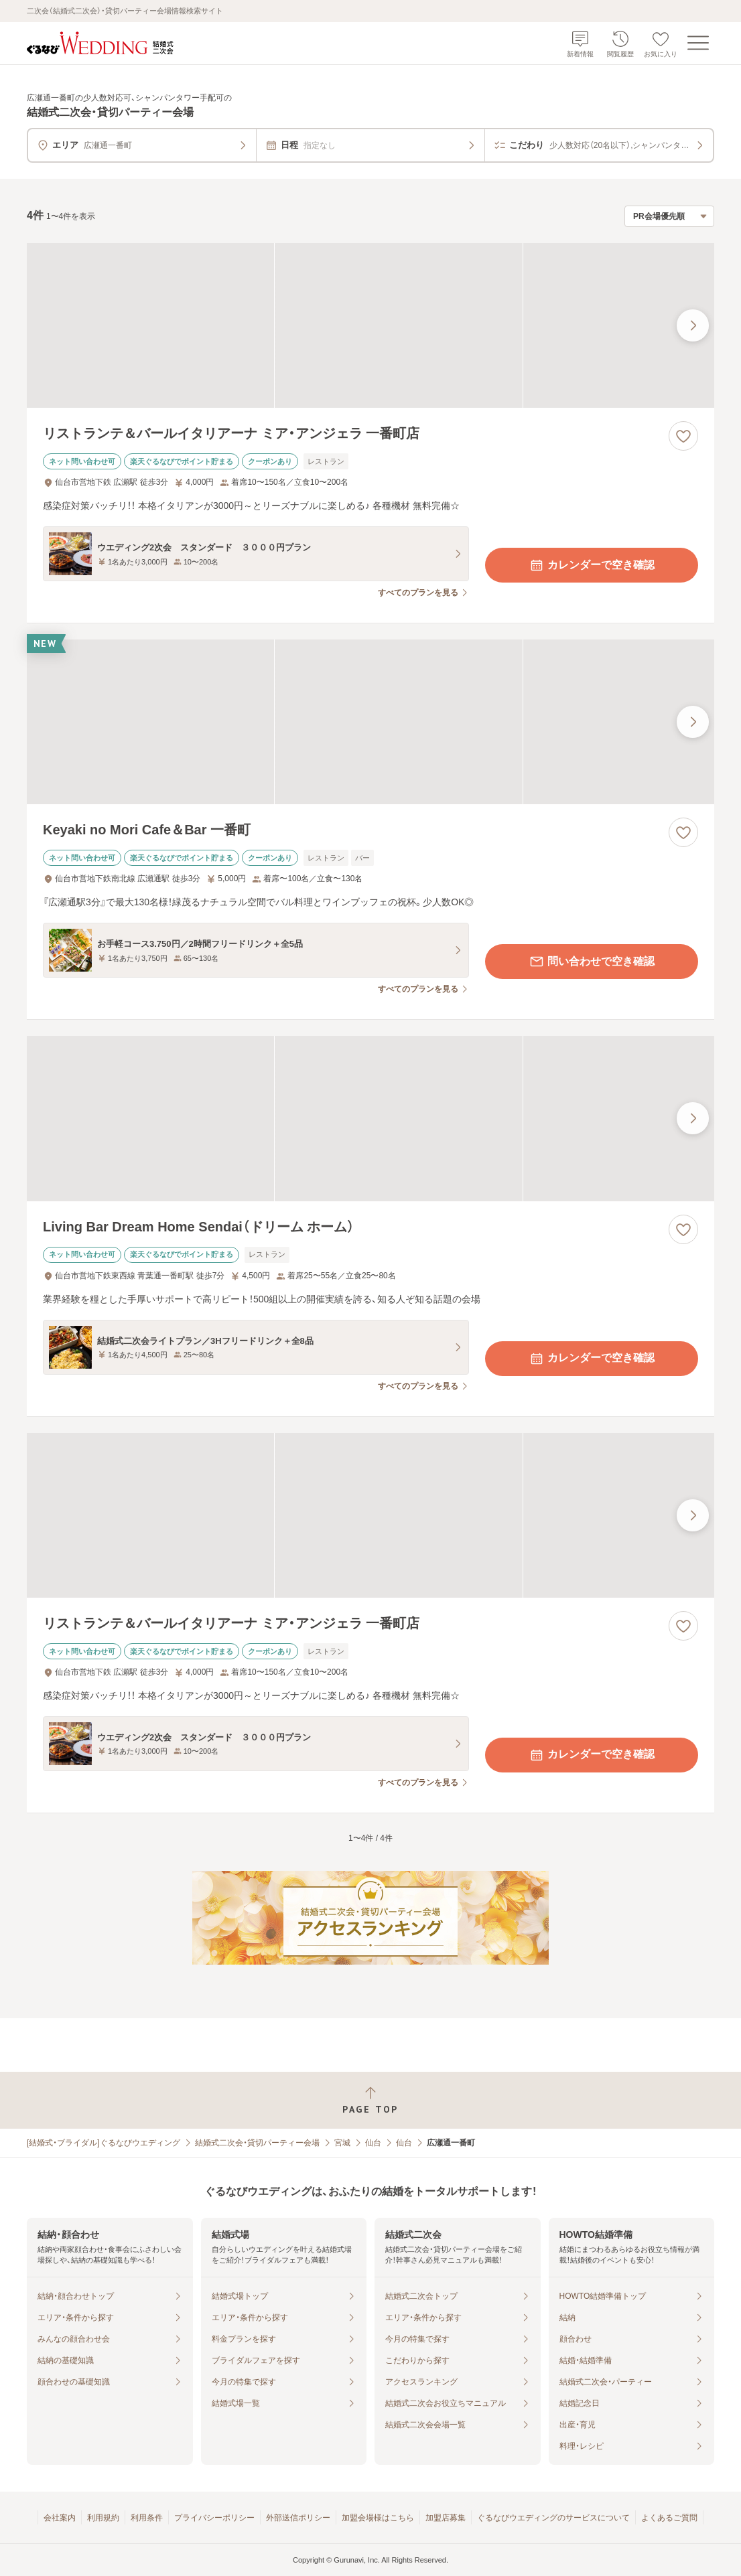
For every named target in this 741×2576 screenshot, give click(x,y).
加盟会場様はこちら (378, 2517)
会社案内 (60, 2517)
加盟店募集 (445, 2517)
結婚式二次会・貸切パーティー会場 (257, 2142)
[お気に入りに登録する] (683, 436)
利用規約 (103, 2517)
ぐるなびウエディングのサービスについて (553, 2517)
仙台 (373, 2142)
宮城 (342, 2142)
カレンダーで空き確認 (592, 565)
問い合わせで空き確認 (592, 962)
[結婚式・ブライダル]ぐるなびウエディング (103, 2142)
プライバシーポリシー (214, 2517)
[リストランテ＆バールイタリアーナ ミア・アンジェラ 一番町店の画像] (370, 325)
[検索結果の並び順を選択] (669, 216)
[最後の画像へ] (693, 325)
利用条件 (147, 2517)
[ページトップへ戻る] (370, 2100)
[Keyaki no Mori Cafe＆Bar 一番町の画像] (370, 721)
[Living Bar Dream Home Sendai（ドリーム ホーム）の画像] (370, 1118)
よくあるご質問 (669, 2517)
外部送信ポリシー (298, 2517)
